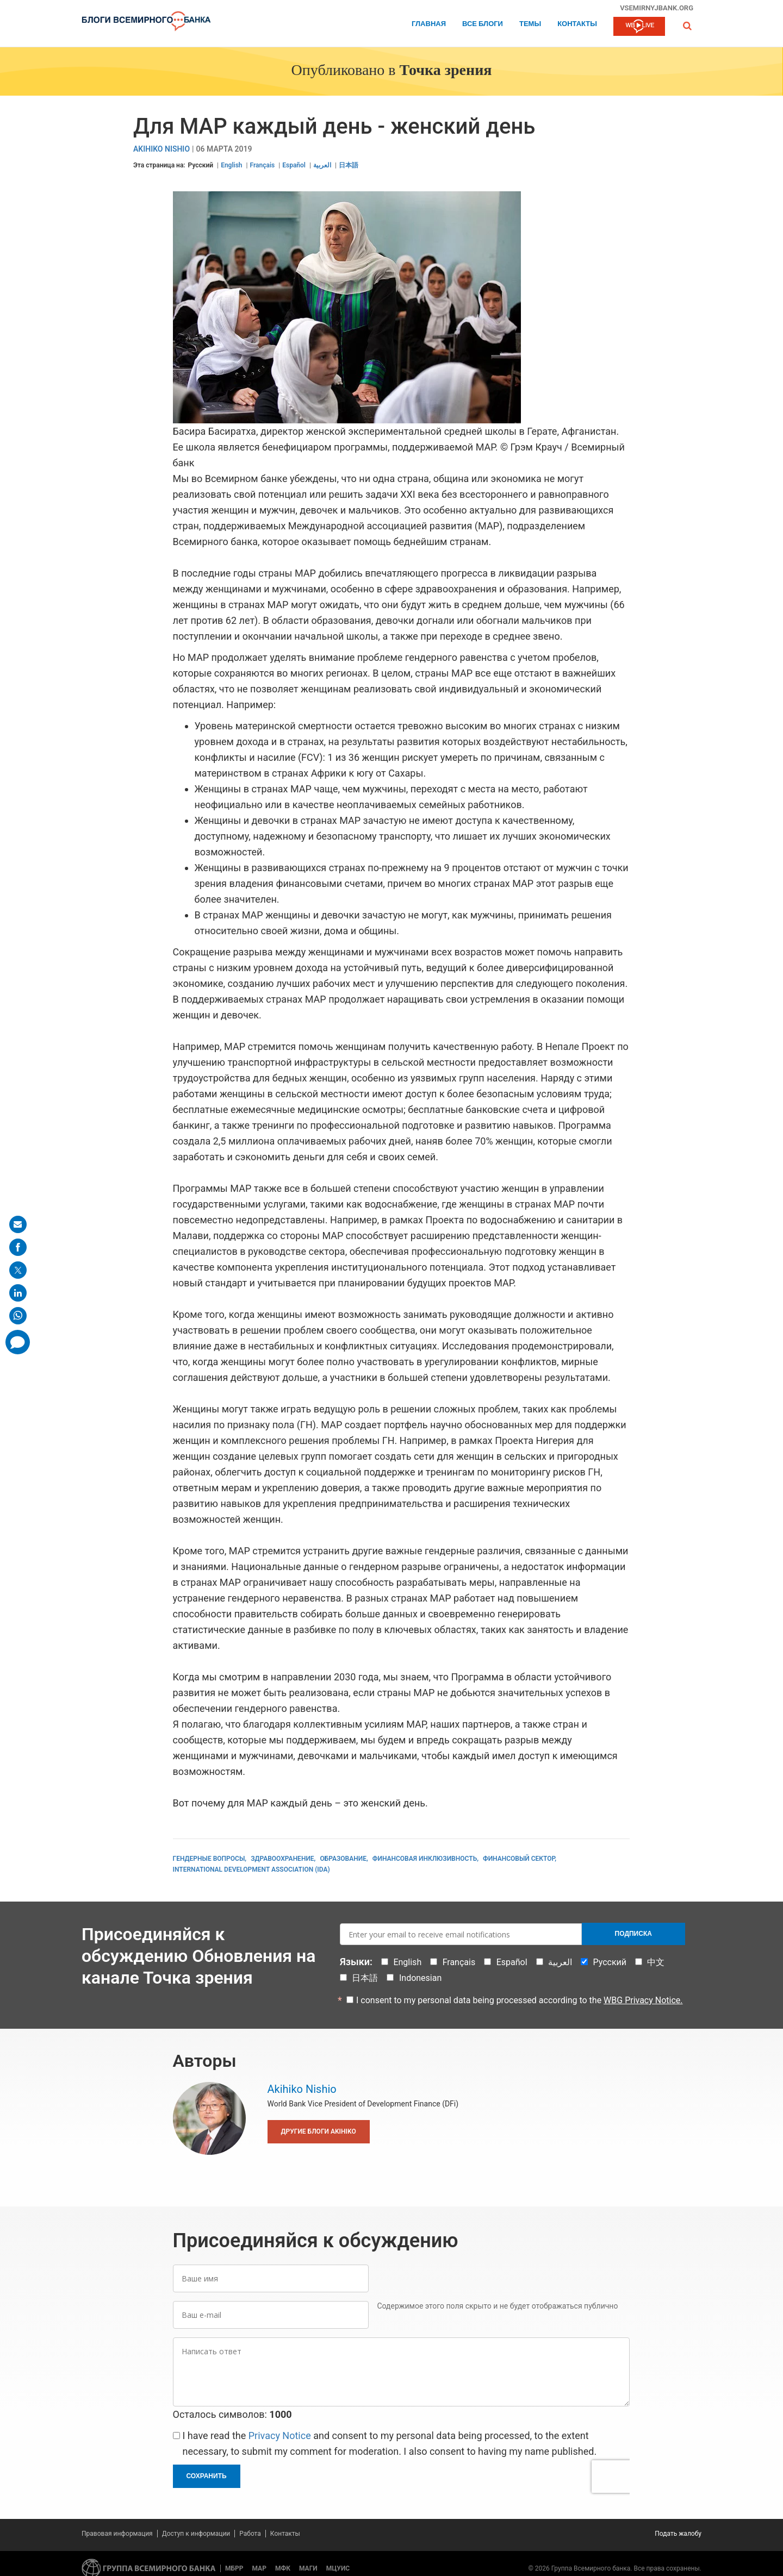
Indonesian (420, 1978)
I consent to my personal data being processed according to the (519, 2000)
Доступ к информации (196, 2533)
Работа (250, 2533)
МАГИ (308, 2568)
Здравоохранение (282, 1858)
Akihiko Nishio (161, 149)
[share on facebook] (18, 1247)
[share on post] (18, 1270)
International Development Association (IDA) (251, 1869)
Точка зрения (446, 71)
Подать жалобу (678, 2533)
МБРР (234, 2568)
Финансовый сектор (519, 1858)
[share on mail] (18, 1224)
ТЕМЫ (530, 24)
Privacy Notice (279, 2435)
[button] (687, 25)
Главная (429, 24)
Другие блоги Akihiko (318, 2131)
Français (262, 165)
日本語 (348, 165)
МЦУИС (338, 2568)
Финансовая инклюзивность (424, 1858)
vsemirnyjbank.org (656, 7)
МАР (259, 2568)
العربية (322, 165)
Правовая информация (117, 2533)
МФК (282, 2568)
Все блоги (482, 24)
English (231, 165)
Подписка (633, 1933)
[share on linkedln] (18, 1293)
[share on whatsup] (18, 1315)
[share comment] (17, 1342)
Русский (201, 165)
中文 (655, 1962)
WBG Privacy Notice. (643, 2000)
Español (294, 165)
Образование (343, 1858)
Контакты (577, 24)
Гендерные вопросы (209, 1858)
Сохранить (207, 2476)
